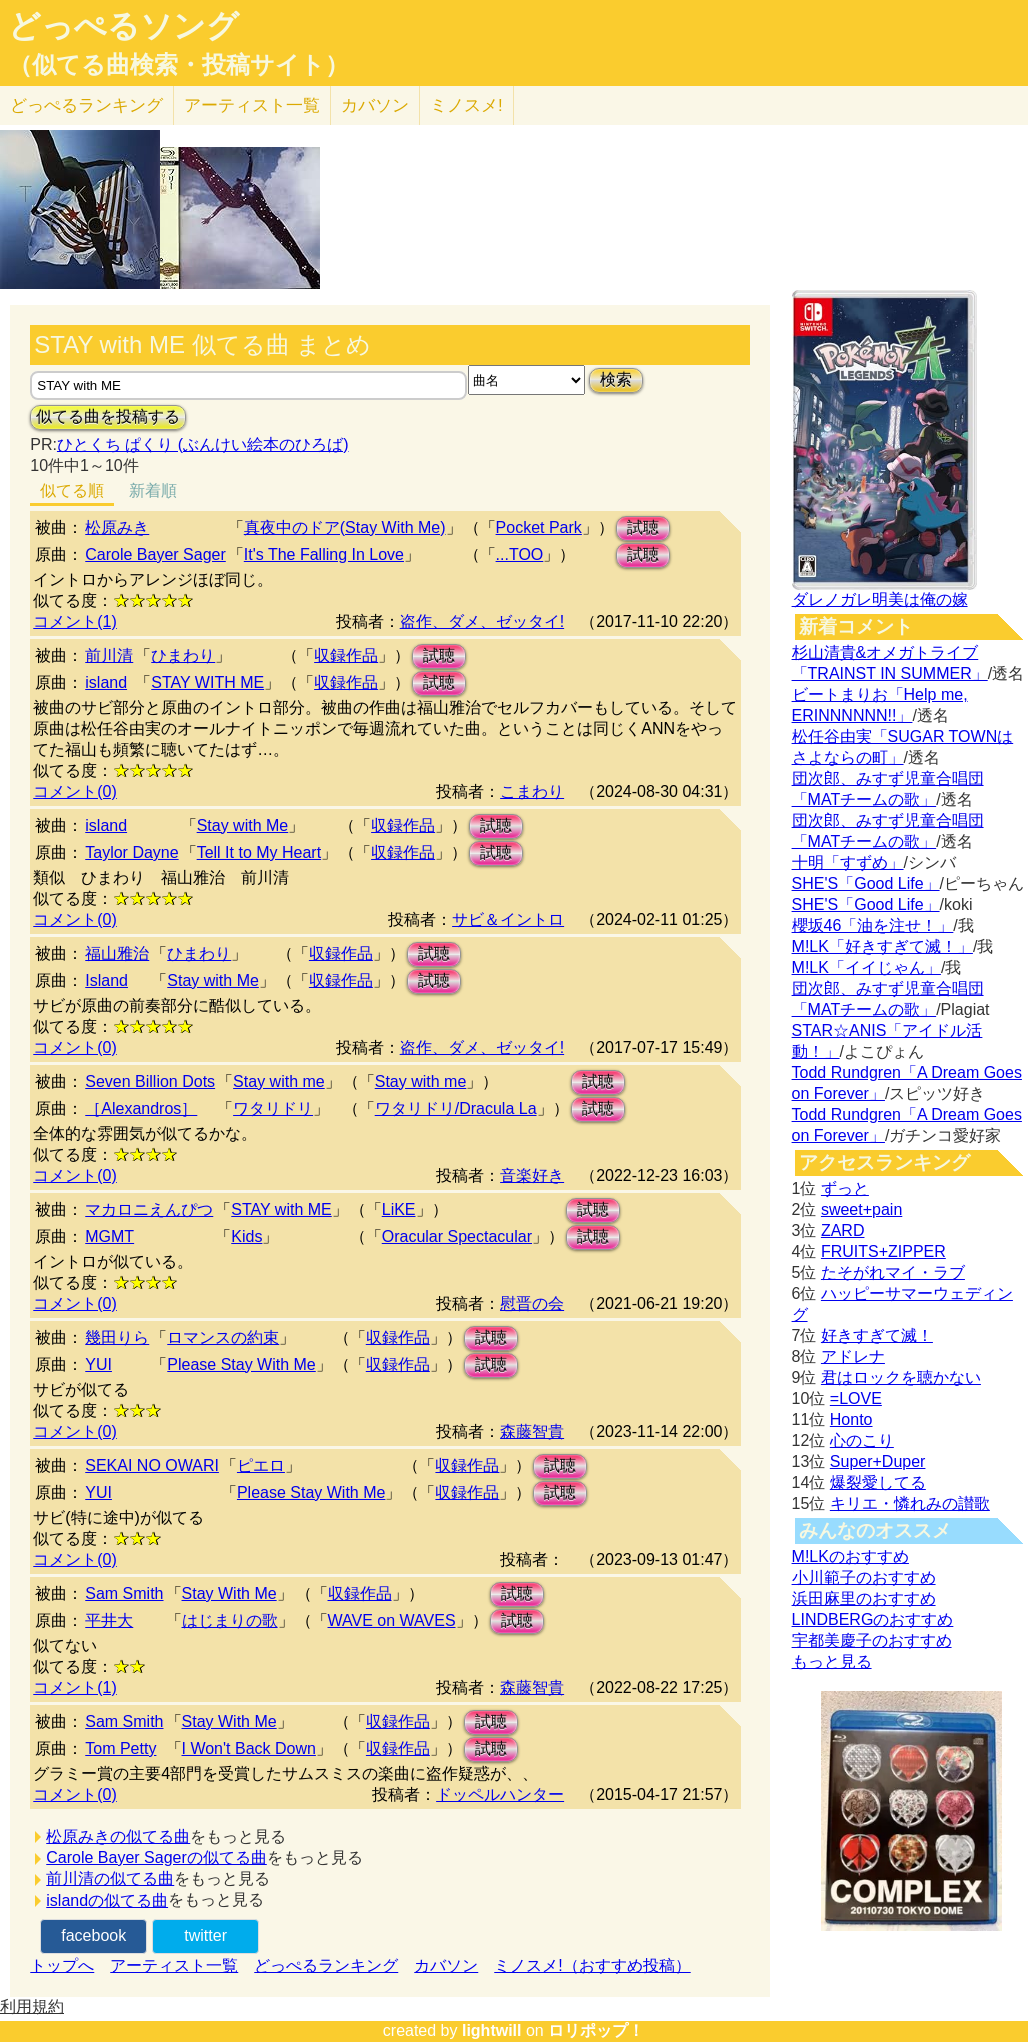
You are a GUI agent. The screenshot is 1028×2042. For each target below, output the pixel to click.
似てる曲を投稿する (108, 416)
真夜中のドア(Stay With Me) (345, 527)
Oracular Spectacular (457, 1236)
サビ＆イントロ (508, 919)
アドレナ (853, 1356)
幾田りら (117, 1337)
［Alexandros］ (141, 1108)
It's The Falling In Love (324, 554)
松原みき (117, 527)
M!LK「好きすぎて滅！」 (882, 946)
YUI (98, 1364)
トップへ (62, 1965)
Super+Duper (878, 1461)
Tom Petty (120, 1748)
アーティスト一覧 (174, 1965)
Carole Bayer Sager (155, 554)
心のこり (862, 1440)
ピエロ (261, 1465)
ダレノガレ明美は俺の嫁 (880, 599)
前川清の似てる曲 (110, 1878)
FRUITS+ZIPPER (883, 1251)
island (106, 682)
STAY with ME (281, 1209)
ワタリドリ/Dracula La (456, 1108)
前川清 (109, 655)
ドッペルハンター (500, 1794)
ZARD (843, 1230)
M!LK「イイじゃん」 (866, 967)
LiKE (399, 1209)
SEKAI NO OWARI (152, 1465)
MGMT (109, 1236)
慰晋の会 (532, 1303)
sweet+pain (861, 1209)
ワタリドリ (273, 1108)
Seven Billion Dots (150, 1081)
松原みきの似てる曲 (118, 1836)
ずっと (845, 1188)
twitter (205, 1935)
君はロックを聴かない (901, 1377)
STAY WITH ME (207, 682)
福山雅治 (117, 953)
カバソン (375, 105)
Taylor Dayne (131, 852)
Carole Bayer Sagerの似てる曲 (156, 1857)
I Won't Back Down (249, 1748)
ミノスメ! (466, 105)
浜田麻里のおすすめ (864, 1598)
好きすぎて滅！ (877, 1335)
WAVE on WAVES (392, 1620)
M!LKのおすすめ (850, 1556)
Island (106, 980)
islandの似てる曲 (107, 1900)
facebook (93, 1935)
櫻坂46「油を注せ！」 (873, 925)
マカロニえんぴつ (149, 1209)
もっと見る (832, 1661)
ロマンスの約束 (223, 1337)
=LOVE (856, 1398)
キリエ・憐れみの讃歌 (910, 1503)
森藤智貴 (532, 1431)
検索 (616, 379)
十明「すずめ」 (848, 862)
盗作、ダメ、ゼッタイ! (482, 621)
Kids (246, 1236)
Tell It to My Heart (259, 852)
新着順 (153, 490)
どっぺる (86, 105)
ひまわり (183, 655)
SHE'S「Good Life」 (866, 883)
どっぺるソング (123, 26)
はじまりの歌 (230, 1620)
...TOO (520, 554)
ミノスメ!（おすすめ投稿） (592, 1965)
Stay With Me (229, 1593)
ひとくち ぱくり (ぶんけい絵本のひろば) (203, 444)
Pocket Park (539, 527)
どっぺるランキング (326, 1965)
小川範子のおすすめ (864, 1577)
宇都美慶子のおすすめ (872, 1640)
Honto (851, 1419)
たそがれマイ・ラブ (893, 1272)
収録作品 (346, 655)
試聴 (643, 527)
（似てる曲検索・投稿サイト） (178, 65)
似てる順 (72, 490)
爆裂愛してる (878, 1482)
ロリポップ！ (596, 2030)
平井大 (109, 1620)
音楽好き (532, 1175)
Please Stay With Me (241, 1364)
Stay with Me (243, 825)
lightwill (492, 2030)
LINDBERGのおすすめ (873, 1619)
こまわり (532, 791)
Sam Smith (124, 1593)
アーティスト (252, 105)
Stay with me (279, 1081)
